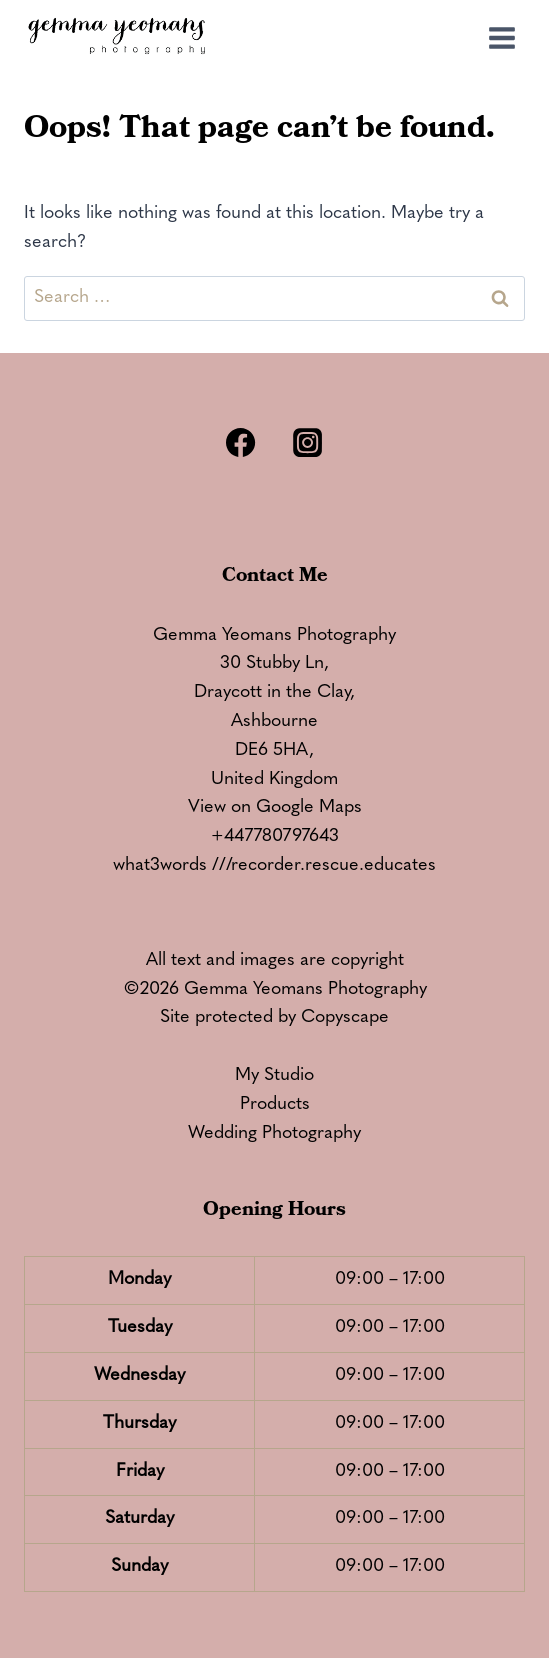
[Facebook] (241, 442)
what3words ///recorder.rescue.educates (274, 865)
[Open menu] (501, 37)
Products (275, 1104)
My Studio (274, 1075)
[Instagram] (308, 442)
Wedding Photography (274, 1133)
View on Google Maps (275, 807)
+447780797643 (275, 836)
